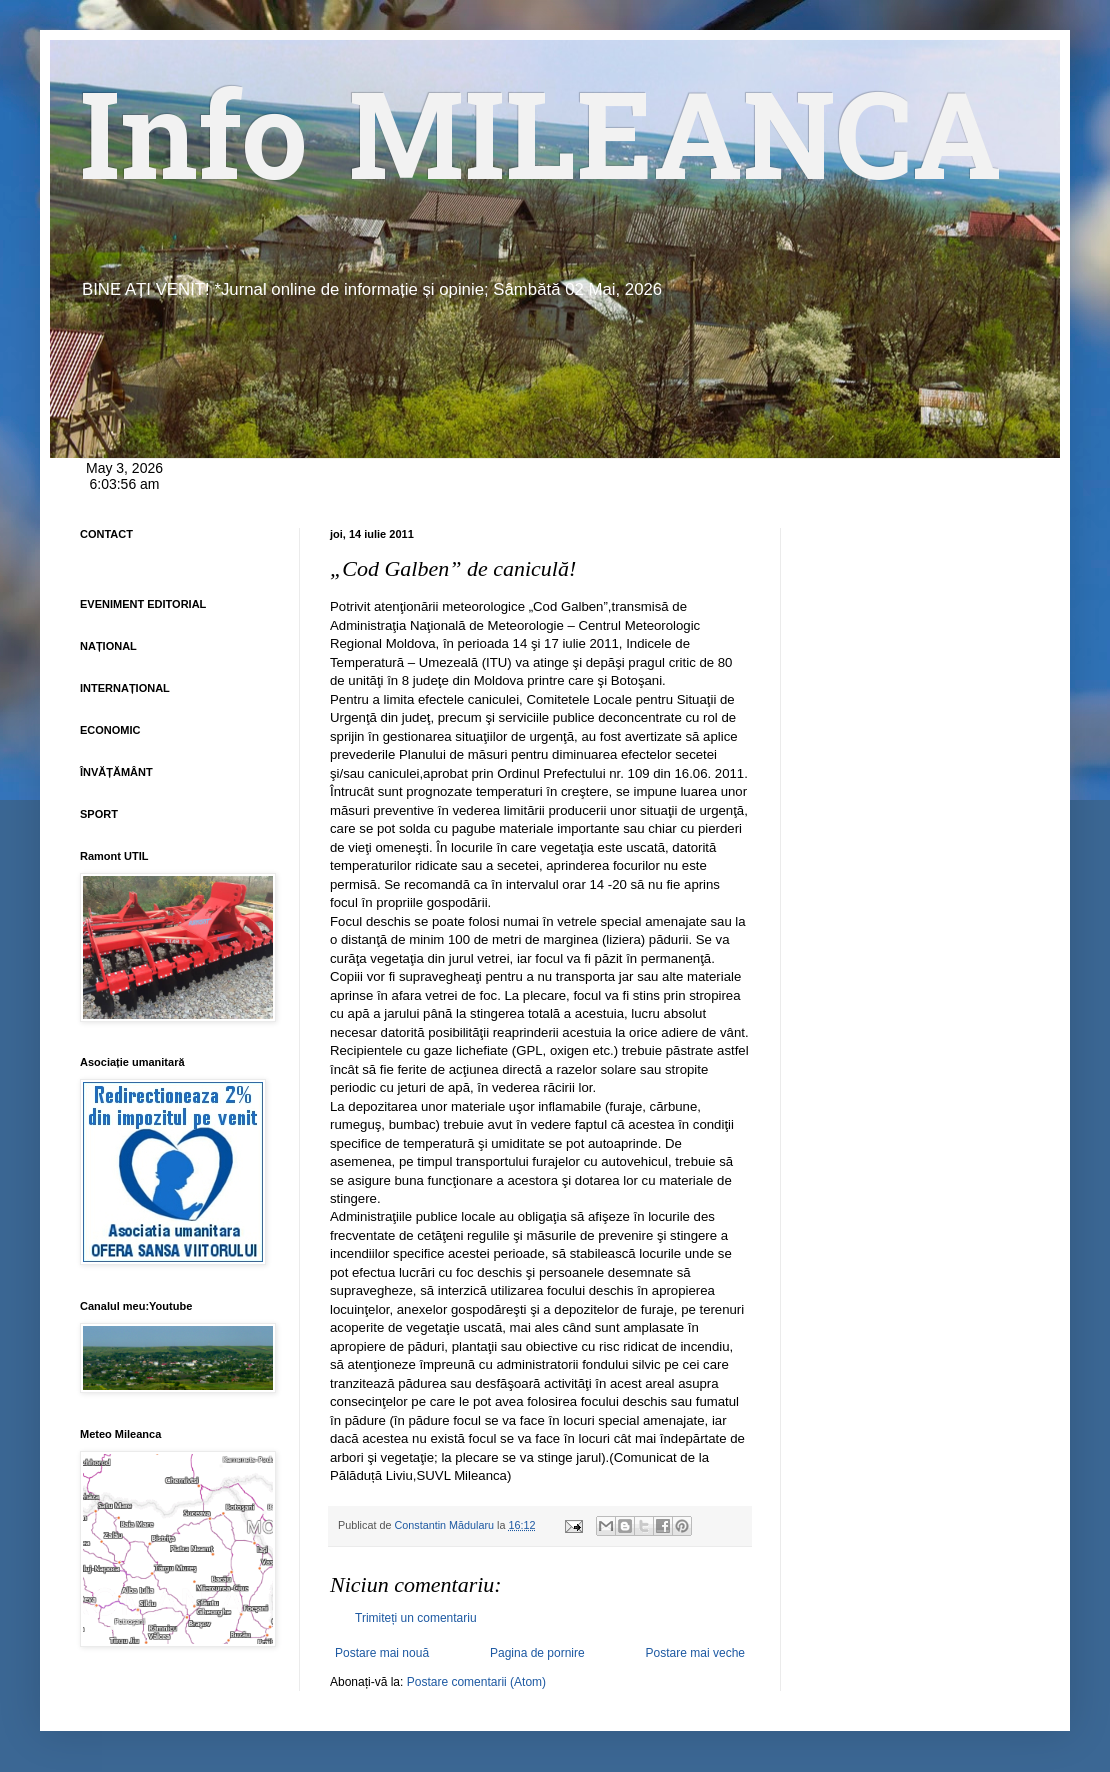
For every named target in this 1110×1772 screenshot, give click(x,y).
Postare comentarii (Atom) (476, 1682)
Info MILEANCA (541, 150)
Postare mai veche (695, 1653)
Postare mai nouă (382, 1653)
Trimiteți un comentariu (416, 1618)
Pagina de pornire (537, 1653)
